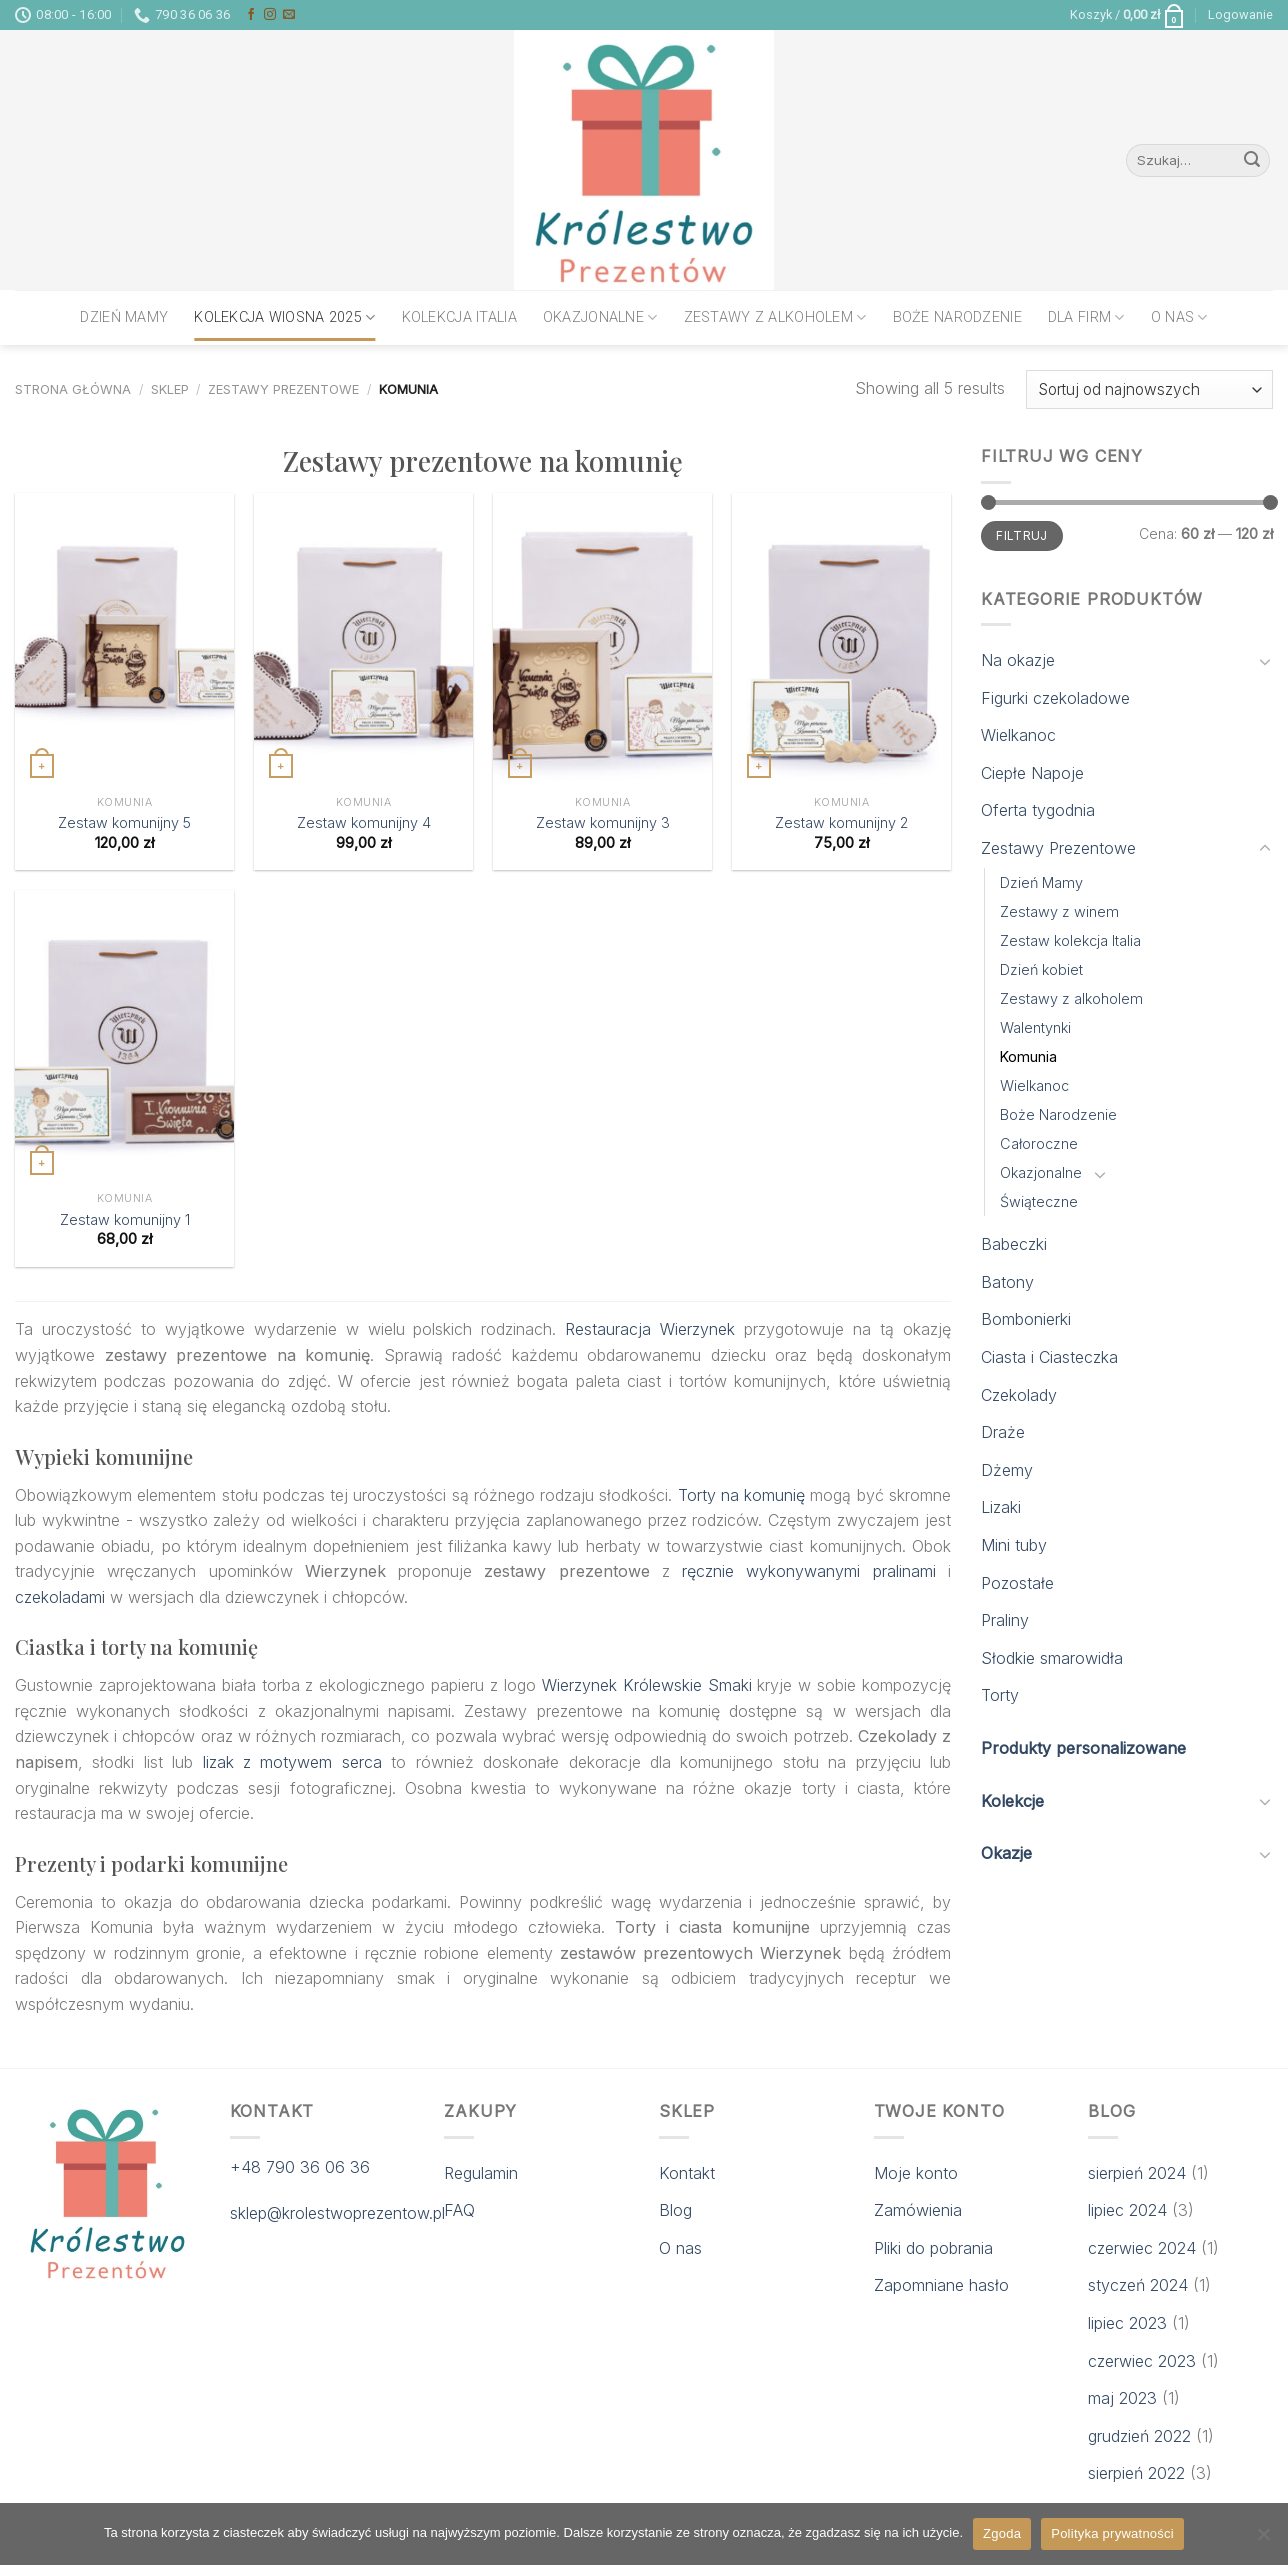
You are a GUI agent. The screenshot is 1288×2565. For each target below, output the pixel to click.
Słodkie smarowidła (1052, 1658)
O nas (1179, 317)
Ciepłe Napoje (1032, 773)
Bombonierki (1026, 1319)
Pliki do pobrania (933, 2248)
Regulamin (481, 2173)
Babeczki (1014, 1244)
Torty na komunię (742, 1495)
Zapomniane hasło (941, 2285)
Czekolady (1019, 1395)
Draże (1003, 1432)
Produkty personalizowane (1083, 1748)
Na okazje (1018, 660)
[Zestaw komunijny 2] (841, 639)
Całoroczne (1039, 1143)
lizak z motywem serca (292, 1762)
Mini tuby (1014, 1545)
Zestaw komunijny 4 (364, 822)
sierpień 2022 (1136, 2473)
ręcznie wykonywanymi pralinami (809, 1571)
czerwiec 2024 (1142, 2248)
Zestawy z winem (1059, 911)
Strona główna (73, 389)
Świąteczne (1039, 1201)
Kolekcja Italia (459, 317)
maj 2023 (1122, 2398)
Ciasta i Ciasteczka (1049, 1357)
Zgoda (1002, 2533)
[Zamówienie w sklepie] (1149, 389)
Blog (675, 2210)
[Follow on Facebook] (251, 15)
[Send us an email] (289, 15)
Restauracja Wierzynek (650, 1329)
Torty (1000, 1695)
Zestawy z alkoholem (775, 317)
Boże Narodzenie (957, 317)
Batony (1007, 1282)
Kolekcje (1012, 1801)
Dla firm (1086, 317)
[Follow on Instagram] (270, 15)
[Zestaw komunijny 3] (602, 639)
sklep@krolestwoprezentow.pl (337, 2213)
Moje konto (916, 2173)
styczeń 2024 (1138, 2285)
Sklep (170, 389)
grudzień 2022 (1139, 2436)
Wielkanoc (1018, 735)
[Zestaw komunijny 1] (124, 1036)
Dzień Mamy (124, 317)
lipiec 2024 (1127, 2210)
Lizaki (1001, 1507)
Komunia (1028, 1056)
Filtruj (1022, 535)
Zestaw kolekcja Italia (1070, 940)
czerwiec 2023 (1142, 2361)
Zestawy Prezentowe (283, 389)
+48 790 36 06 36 (300, 2167)
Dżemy (1007, 1470)
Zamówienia (918, 2210)
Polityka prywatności (1112, 2533)
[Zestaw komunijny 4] (363, 639)
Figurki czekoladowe (1055, 698)
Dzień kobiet (1041, 969)
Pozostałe (1017, 1583)
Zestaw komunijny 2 (841, 822)
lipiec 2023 (1127, 2323)
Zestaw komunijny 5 (124, 822)
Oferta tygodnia (1038, 810)
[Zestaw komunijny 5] (124, 639)
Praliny (1005, 1620)
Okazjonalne (600, 317)
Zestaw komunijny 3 (603, 822)
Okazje (1006, 1853)
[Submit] (1252, 161)
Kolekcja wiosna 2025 (284, 317)
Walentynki (1035, 1027)
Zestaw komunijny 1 (125, 1219)
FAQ (459, 2210)
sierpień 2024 (1137, 2173)
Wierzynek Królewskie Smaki (647, 1685)
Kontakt (687, 2173)
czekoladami (60, 1597)
